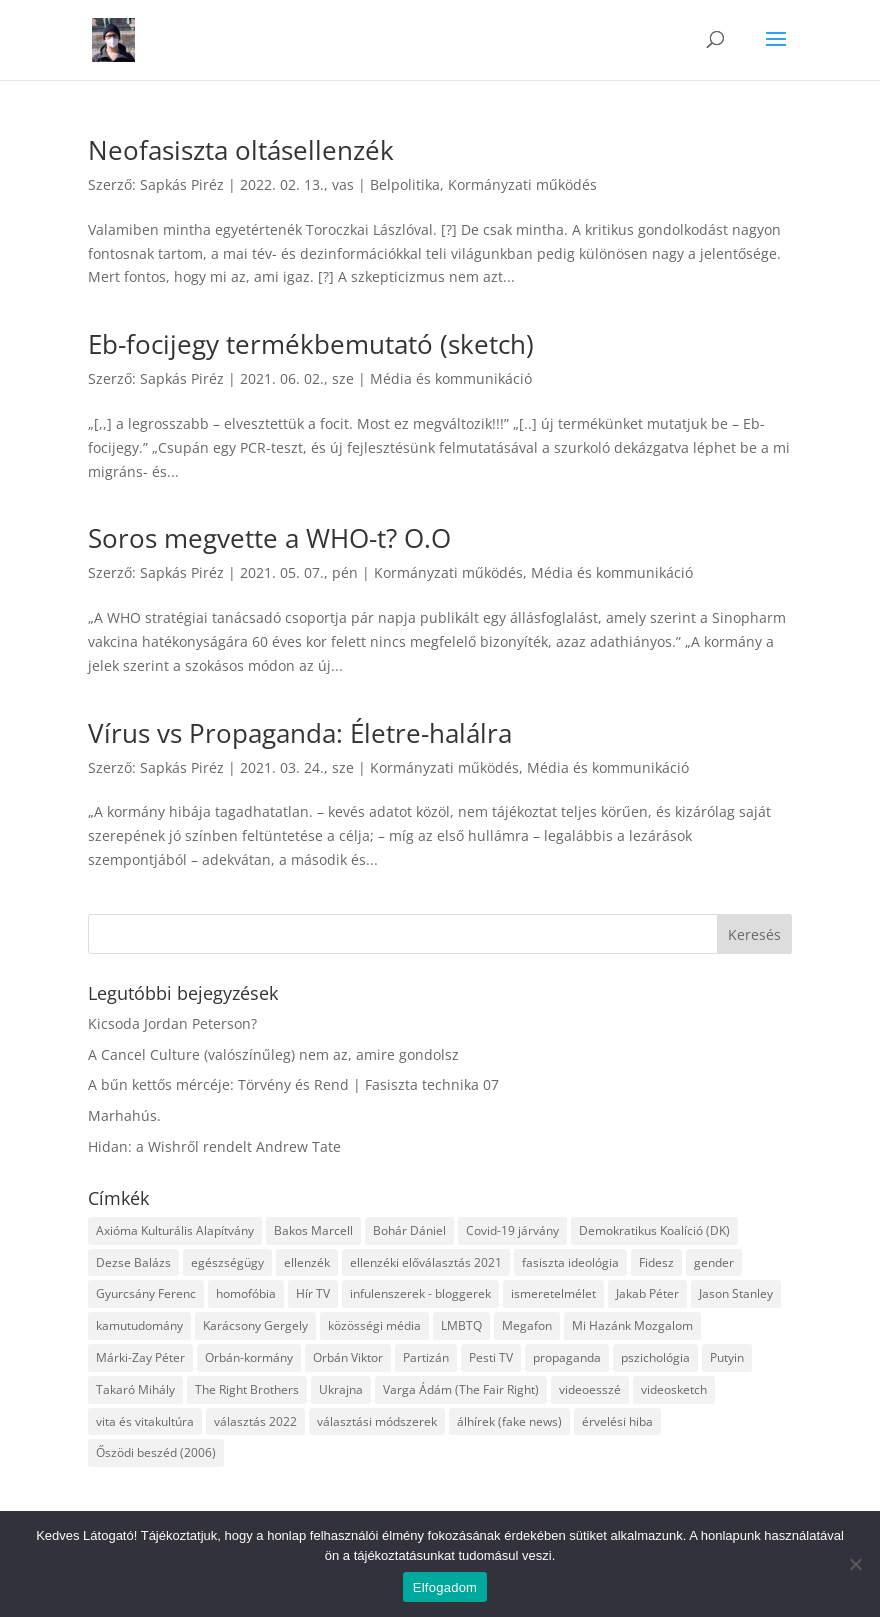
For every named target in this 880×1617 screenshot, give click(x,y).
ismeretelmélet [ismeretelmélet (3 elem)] (553, 1293)
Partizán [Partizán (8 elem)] (426, 1357)
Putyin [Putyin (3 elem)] (727, 1357)
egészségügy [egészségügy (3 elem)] (227, 1262)
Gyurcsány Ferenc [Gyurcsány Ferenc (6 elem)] (146, 1293)
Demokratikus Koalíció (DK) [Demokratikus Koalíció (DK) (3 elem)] (654, 1230)
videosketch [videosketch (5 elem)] (674, 1389)
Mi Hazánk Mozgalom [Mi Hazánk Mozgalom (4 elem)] (632, 1325)
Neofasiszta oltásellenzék (241, 150)
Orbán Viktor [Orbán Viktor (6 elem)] (348, 1357)
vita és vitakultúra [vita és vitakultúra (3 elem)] (145, 1421)
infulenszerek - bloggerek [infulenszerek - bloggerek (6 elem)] (420, 1293)
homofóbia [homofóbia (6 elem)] (246, 1293)
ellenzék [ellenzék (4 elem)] (307, 1262)
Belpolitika (405, 184)
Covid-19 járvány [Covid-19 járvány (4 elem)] (512, 1230)
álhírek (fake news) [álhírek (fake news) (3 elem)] (509, 1421)
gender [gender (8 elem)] (714, 1262)
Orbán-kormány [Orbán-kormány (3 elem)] (249, 1357)
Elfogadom (445, 1587)
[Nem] (855, 1564)
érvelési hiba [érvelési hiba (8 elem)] (617, 1421)
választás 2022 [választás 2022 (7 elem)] (255, 1421)
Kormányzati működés (522, 184)
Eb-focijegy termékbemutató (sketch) (311, 344)
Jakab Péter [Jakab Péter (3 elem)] (647, 1293)
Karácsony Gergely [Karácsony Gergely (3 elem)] (255, 1325)
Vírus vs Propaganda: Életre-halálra (300, 733)
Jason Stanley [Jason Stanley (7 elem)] (736, 1293)
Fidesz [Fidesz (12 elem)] (656, 1262)
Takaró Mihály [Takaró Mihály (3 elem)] (135, 1389)
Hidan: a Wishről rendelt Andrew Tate (214, 1146)
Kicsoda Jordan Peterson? (172, 1023)
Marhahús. (124, 1115)
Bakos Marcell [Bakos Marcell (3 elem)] (313, 1230)
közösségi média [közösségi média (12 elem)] (374, 1325)
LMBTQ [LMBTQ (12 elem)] (461, 1325)
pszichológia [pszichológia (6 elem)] (655, 1357)
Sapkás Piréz (182, 184)
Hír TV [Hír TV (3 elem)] (313, 1293)
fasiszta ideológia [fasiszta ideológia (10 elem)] (570, 1262)
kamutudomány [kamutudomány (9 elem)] (139, 1325)
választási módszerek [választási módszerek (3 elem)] (377, 1421)
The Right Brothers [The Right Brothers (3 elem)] (247, 1389)
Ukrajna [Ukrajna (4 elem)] (341, 1389)
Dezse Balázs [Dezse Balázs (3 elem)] (133, 1262)
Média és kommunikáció (451, 378)
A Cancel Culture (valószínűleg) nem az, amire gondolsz (273, 1054)
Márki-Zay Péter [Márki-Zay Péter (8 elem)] (140, 1357)
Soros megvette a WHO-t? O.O (269, 538)
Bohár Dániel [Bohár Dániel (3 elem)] (409, 1230)
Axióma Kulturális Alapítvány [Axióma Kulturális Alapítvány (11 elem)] (175, 1230)
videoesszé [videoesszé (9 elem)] (590, 1389)
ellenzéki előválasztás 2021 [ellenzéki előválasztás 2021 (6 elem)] (426, 1262)
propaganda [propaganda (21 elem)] (567, 1357)
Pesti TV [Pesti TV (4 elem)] (491, 1357)
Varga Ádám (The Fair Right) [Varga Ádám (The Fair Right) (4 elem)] (461, 1389)
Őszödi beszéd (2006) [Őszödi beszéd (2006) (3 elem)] (156, 1452)
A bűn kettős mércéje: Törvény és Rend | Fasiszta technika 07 (293, 1084)
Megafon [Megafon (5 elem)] (527, 1325)
